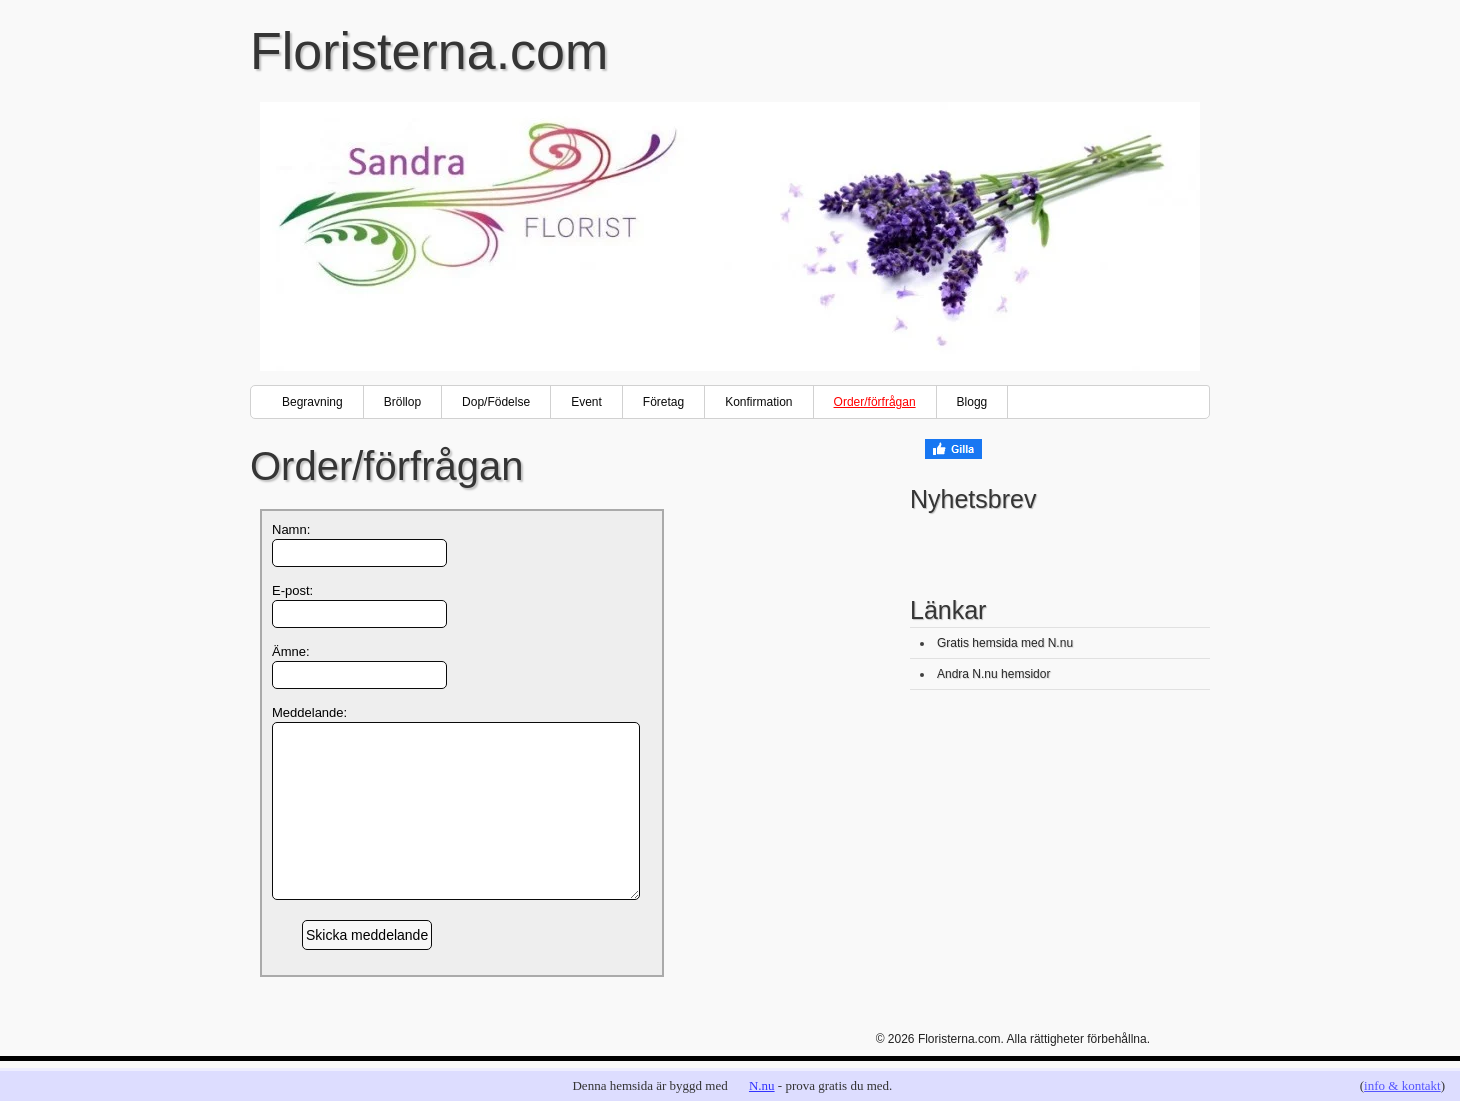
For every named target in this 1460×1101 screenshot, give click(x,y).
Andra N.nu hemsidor (993, 674)
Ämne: (291, 651)
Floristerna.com (429, 51)
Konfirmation (758, 402)
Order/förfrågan (875, 402)
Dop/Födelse (496, 402)
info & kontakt (1402, 1085)
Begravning (312, 402)
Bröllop (402, 402)
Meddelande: (309, 712)
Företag (663, 402)
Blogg (972, 402)
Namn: (291, 529)
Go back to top (1181, 1062)
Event (586, 402)
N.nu (762, 1085)
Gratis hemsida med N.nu (1005, 643)
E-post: (292, 590)
